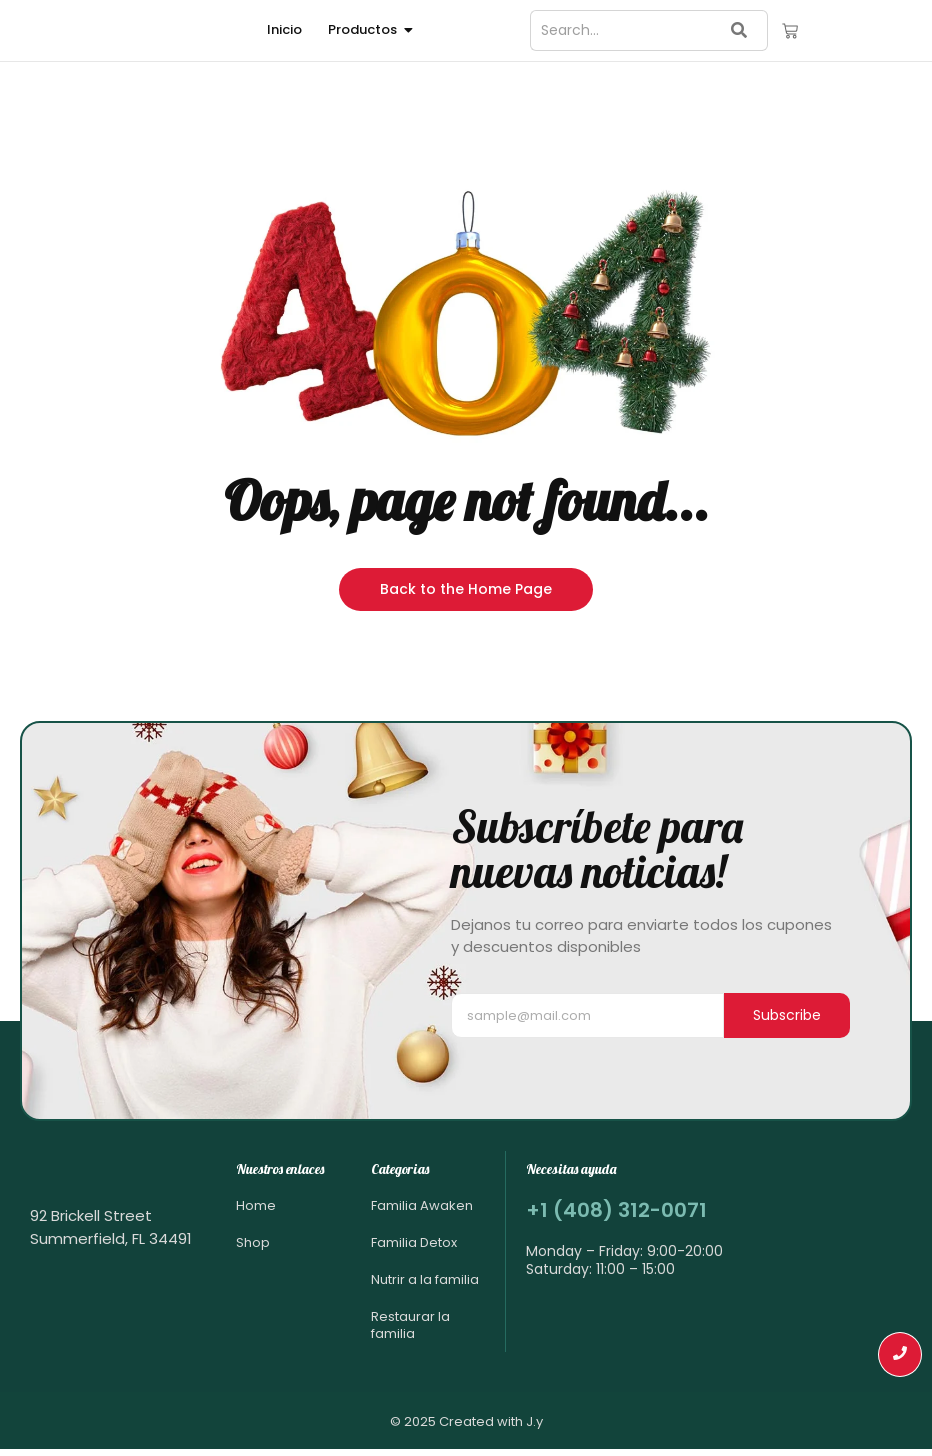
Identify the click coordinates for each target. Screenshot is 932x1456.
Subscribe (787, 1015)
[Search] (621, 30)
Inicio (284, 29)
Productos (365, 29)
